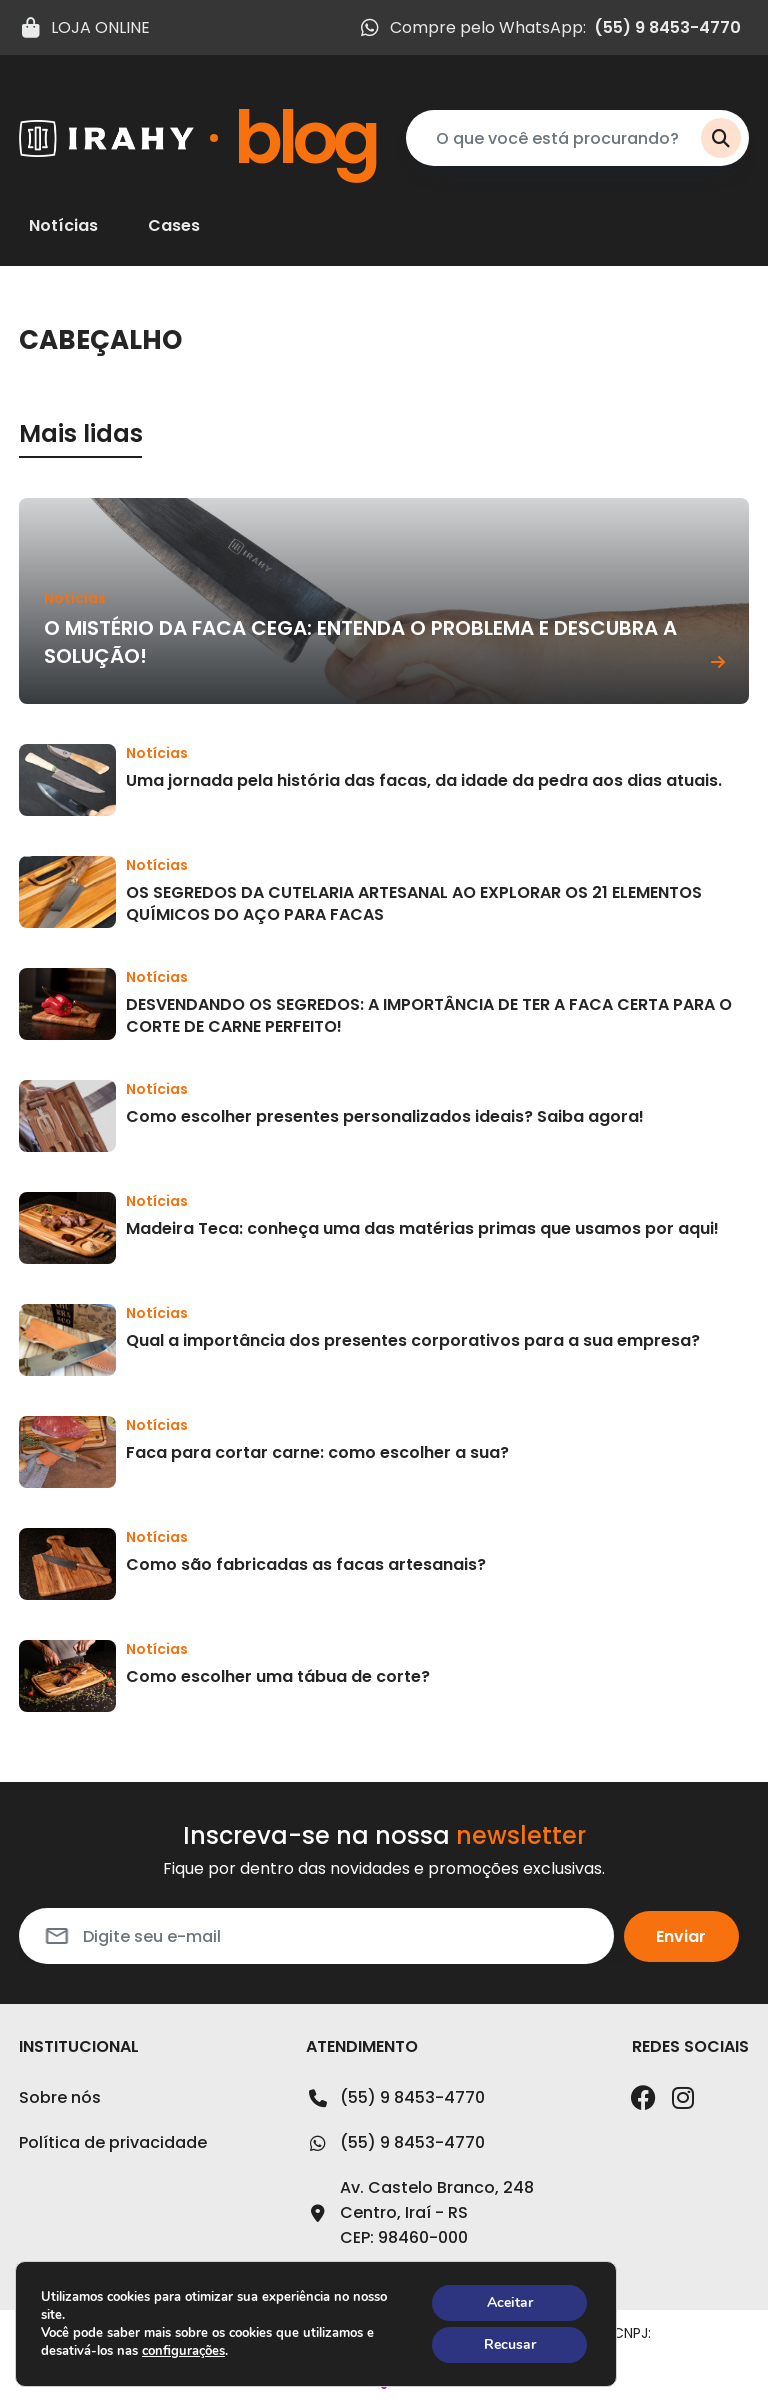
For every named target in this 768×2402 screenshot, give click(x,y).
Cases (174, 226)
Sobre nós (60, 2097)
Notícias (63, 226)
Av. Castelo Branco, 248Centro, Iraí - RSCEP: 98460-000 (420, 2212)
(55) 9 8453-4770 (395, 2098)
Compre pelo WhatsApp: (549, 28)
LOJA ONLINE (84, 28)
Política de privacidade (113, 2142)
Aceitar (510, 2302)
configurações (183, 2351)
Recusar (510, 2344)
